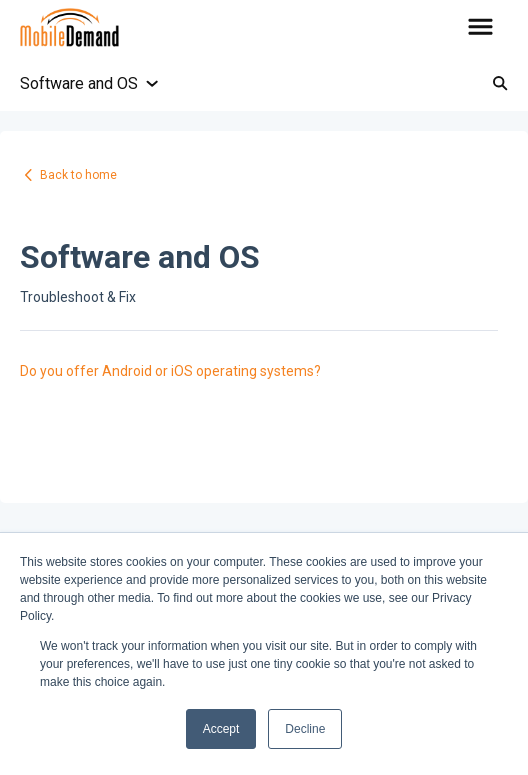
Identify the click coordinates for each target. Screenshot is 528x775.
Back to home (78, 175)
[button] (480, 28)
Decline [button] (305, 729)
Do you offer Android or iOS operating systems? (170, 371)
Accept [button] (221, 729)
